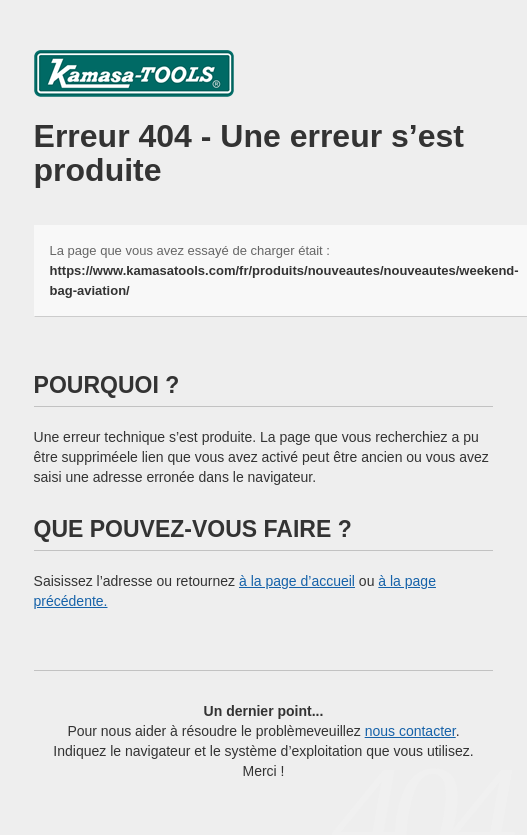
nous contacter (410, 731)
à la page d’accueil (297, 581)
